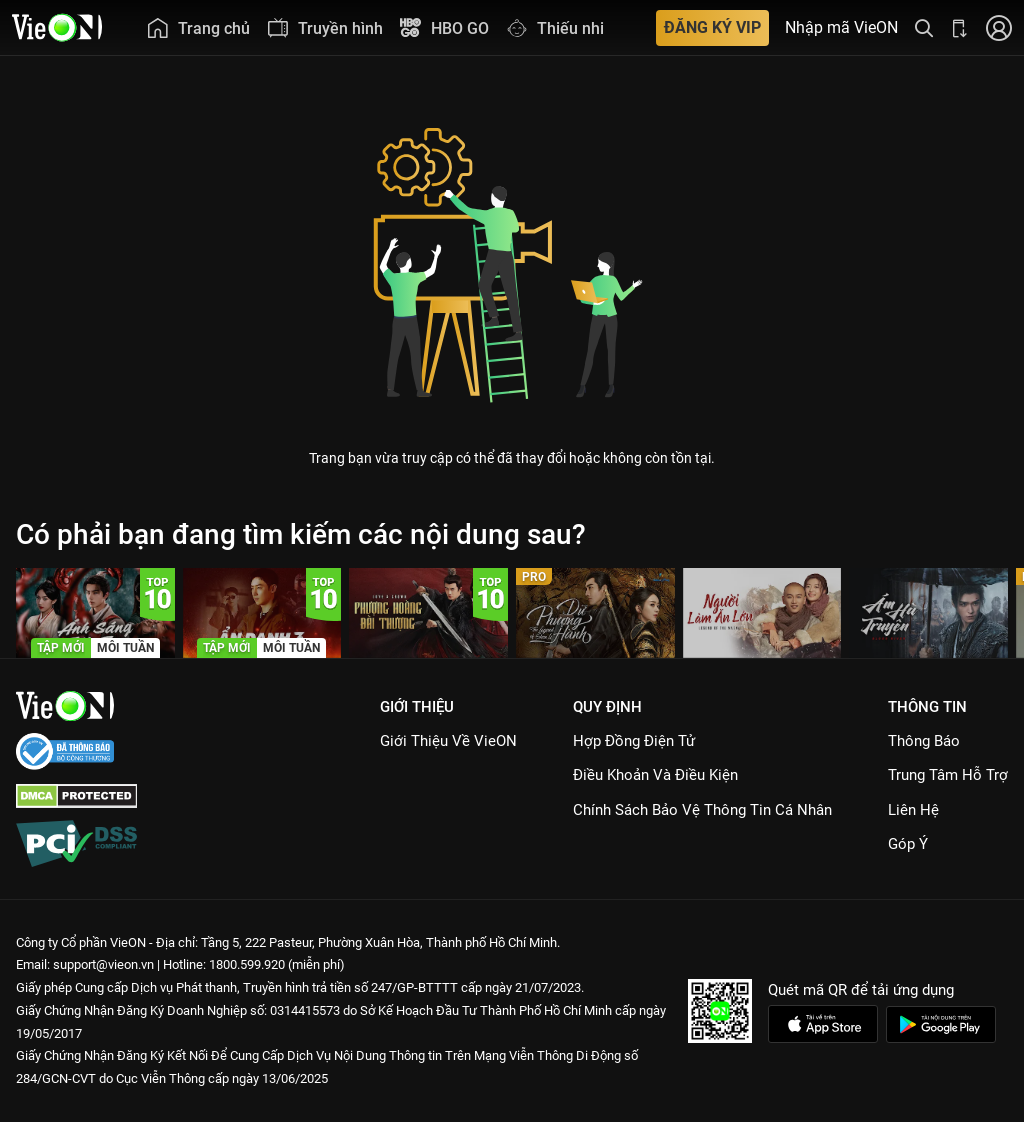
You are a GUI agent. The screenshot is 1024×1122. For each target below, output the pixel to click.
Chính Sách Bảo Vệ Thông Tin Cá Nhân (702, 810)
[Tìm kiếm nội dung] (924, 27)
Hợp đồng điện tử (634, 741)
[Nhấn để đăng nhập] (999, 27)
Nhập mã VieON (841, 28)
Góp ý (908, 844)
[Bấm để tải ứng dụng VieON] (960, 27)
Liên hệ (913, 810)
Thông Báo (924, 741)
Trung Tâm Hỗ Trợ (948, 775)
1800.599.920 (247, 964)
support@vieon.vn (103, 964)
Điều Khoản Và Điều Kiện (655, 775)
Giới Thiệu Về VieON (448, 741)
